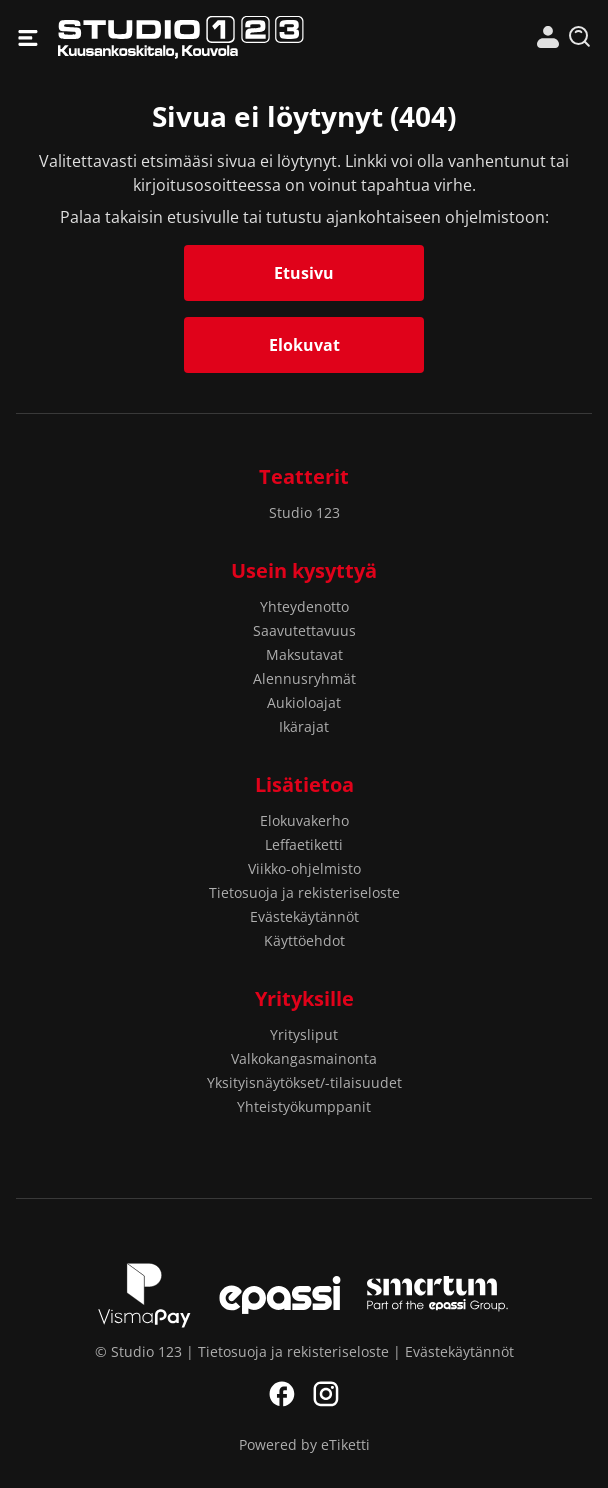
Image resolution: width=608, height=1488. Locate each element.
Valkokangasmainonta (304, 1058)
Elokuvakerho (304, 820)
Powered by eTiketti (304, 1444)
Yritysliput (304, 1034)
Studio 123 (181, 37)
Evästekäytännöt (304, 916)
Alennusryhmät (304, 678)
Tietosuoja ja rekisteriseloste (304, 892)
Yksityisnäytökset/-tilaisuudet (304, 1082)
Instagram (326, 1394)
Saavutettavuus (304, 630)
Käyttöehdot (304, 940)
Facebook (282, 1394)
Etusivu (304, 273)
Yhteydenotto (304, 606)
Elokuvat (304, 345)
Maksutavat (304, 654)
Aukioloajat (304, 702)
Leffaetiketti (304, 844)
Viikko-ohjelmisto (304, 868)
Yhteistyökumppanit (304, 1106)
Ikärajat (304, 726)
